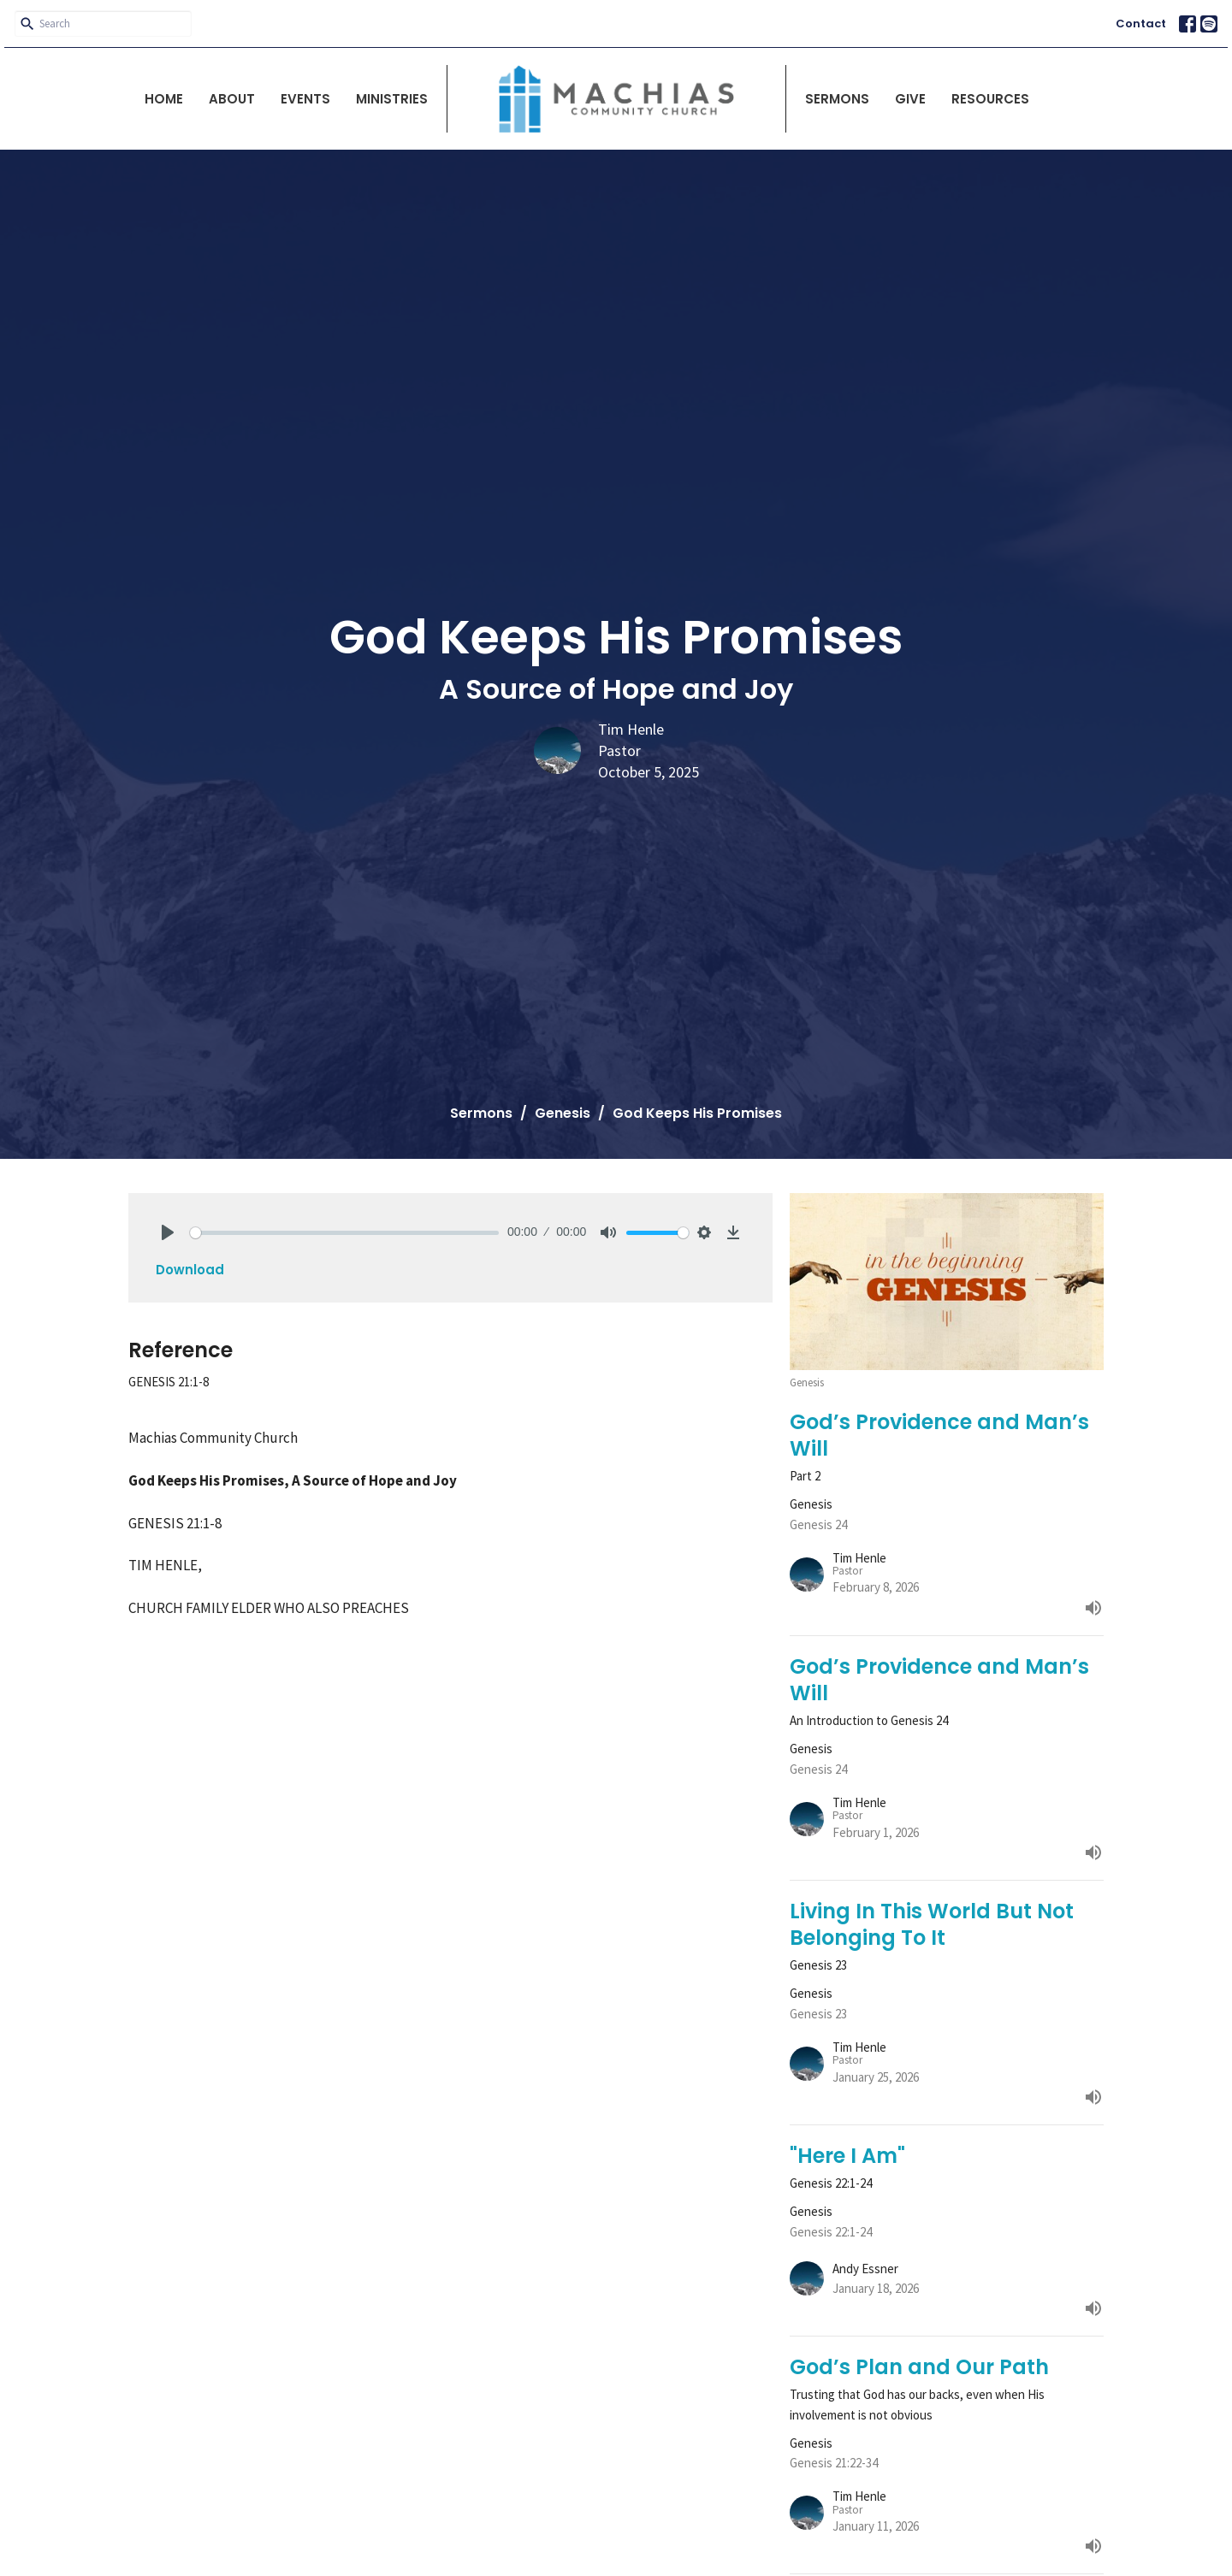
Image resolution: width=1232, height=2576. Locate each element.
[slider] (344, 1233)
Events (305, 99)
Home (164, 99)
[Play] (167, 1232)
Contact (1141, 23)
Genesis (562, 1113)
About (232, 99)
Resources (990, 99)
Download (190, 1270)
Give (910, 99)
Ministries (392, 99)
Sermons (837, 99)
